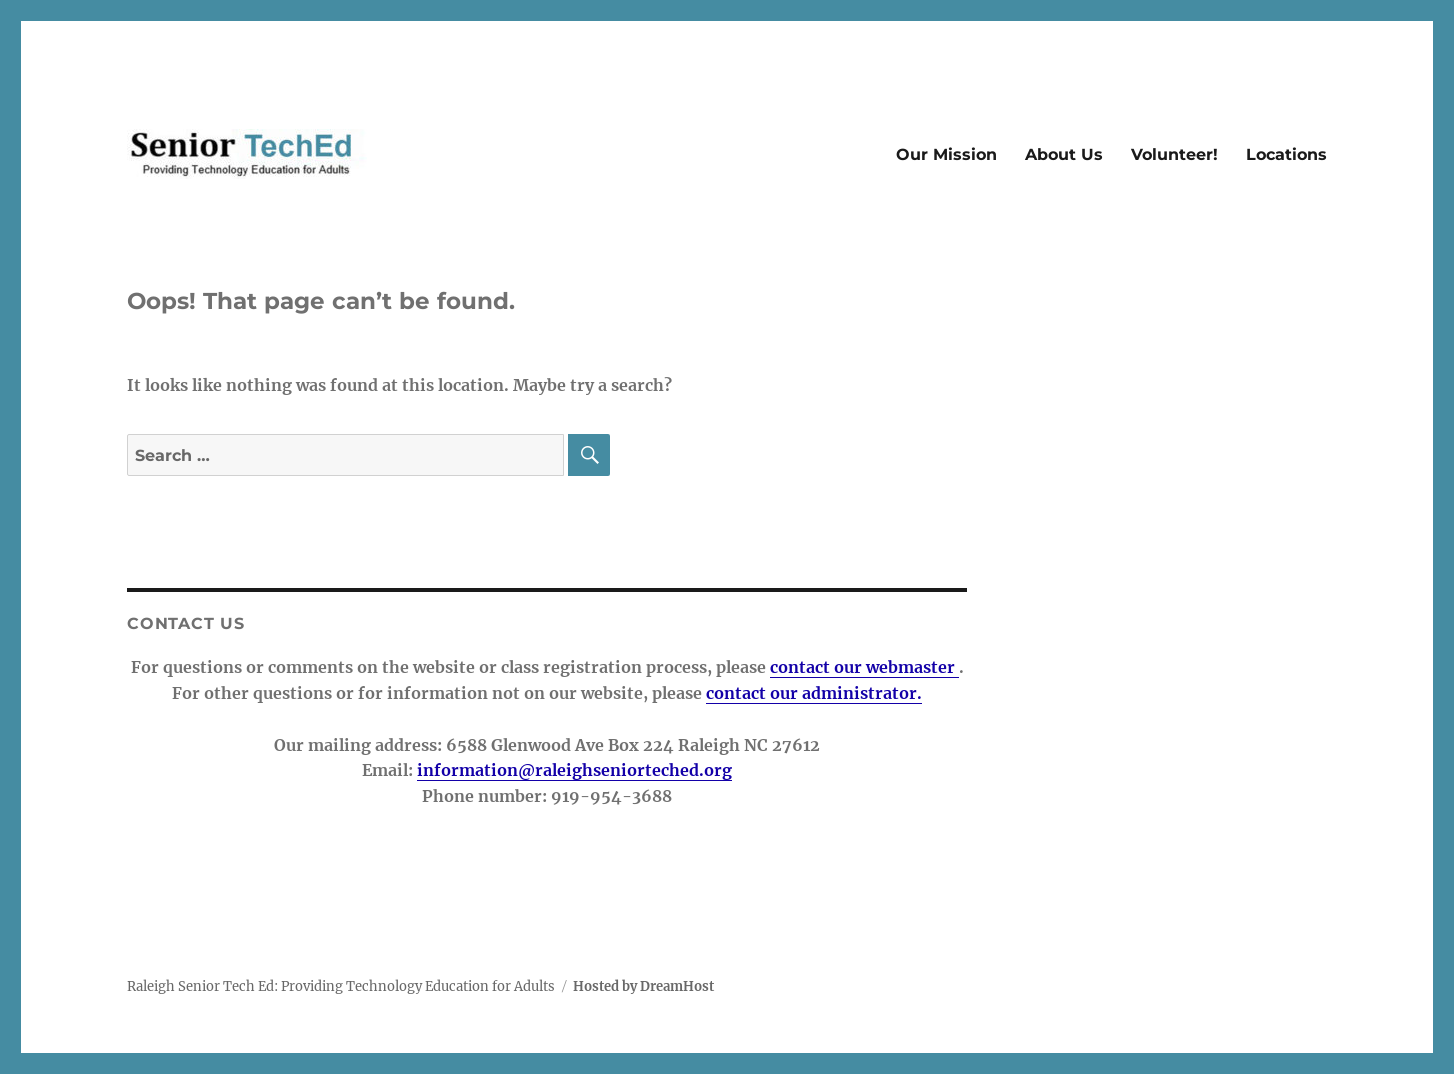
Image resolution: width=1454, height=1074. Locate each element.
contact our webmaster (864, 667)
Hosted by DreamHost (643, 986)
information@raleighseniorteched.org (574, 770)
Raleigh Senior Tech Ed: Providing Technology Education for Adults (341, 986)
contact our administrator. (814, 693)
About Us (1064, 154)
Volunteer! (1174, 154)
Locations (1286, 154)
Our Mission (946, 154)
